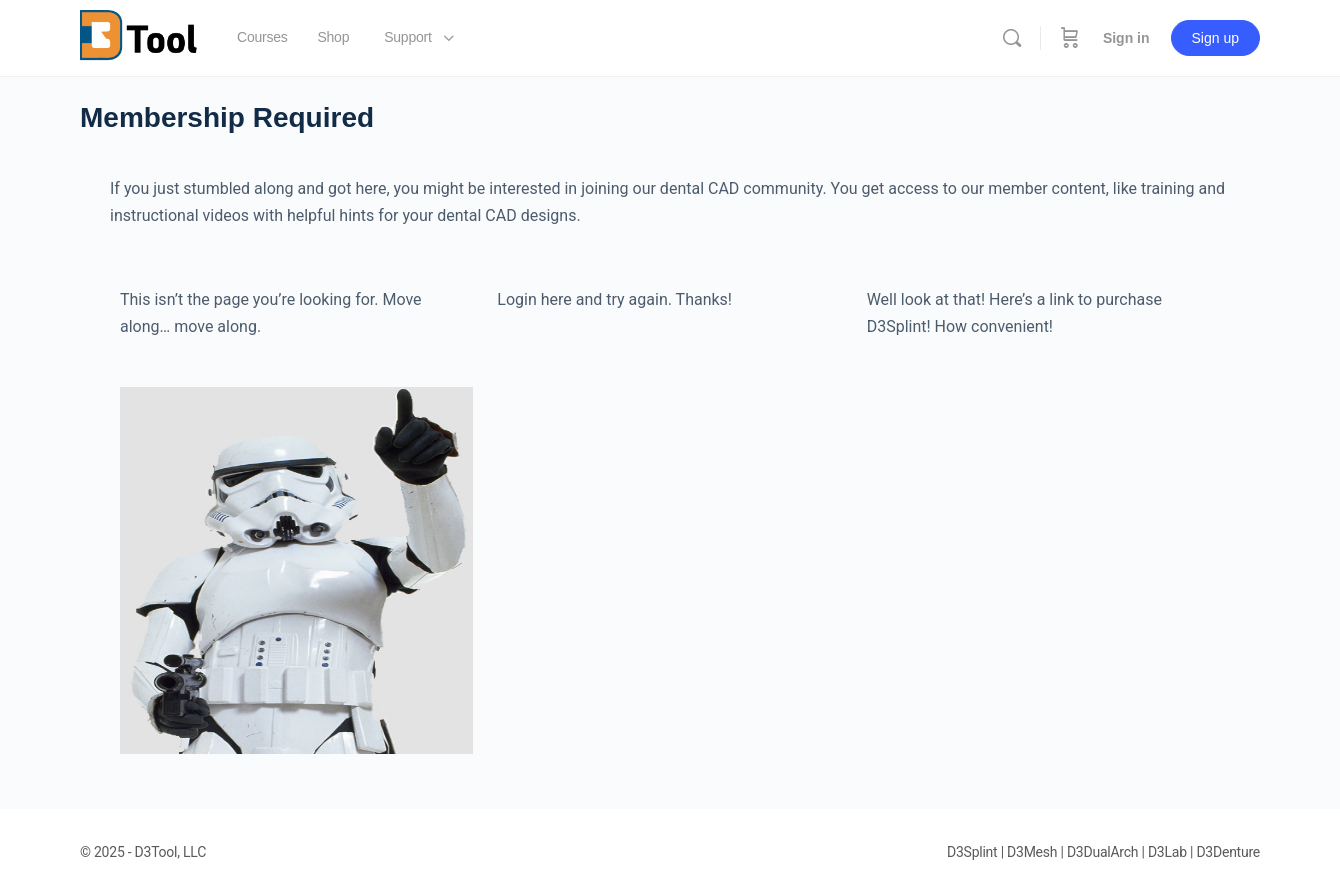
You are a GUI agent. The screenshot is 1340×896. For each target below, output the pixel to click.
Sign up (1215, 38)
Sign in (1126, 38)
